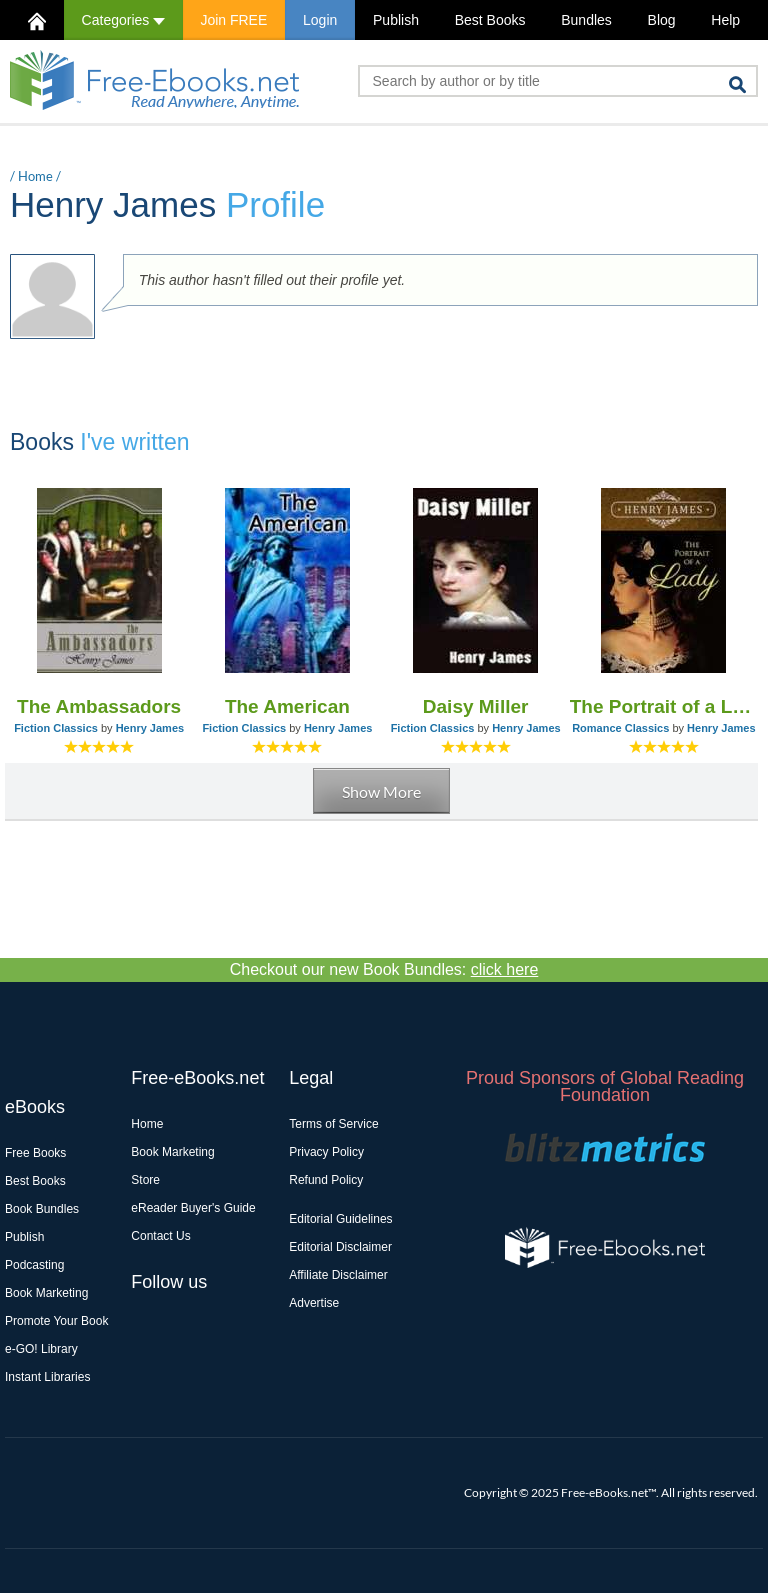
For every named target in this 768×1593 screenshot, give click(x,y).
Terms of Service (333, 1124)
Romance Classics (620, 728)
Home (35, 176)
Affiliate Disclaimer (338, 1275)
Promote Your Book (56, 1321)
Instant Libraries (47, 1377)
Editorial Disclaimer (340, 1247)
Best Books (490, 20)
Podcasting (34, 1265)
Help (725, 20)
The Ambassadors (99, 706)
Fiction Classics (56, 728)
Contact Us (160, 1236)
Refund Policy (326, 1180)
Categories (123, 20)
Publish (396, 20)
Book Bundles (42, 1209)
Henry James (150, 728)
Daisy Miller (476, 706)
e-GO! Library (41, 1349)
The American (287, 706)
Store (145, 1180)
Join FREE (233, 20)
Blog (662, 20)
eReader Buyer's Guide (193, 1208)
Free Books (35, 1153)
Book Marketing (46, 1293)
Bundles (586, 20)
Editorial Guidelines (340, 1219)
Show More (381, 791)
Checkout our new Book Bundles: (384, 969)
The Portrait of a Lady (664, 706)
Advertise (314, 1303)
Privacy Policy (326, 1152)
